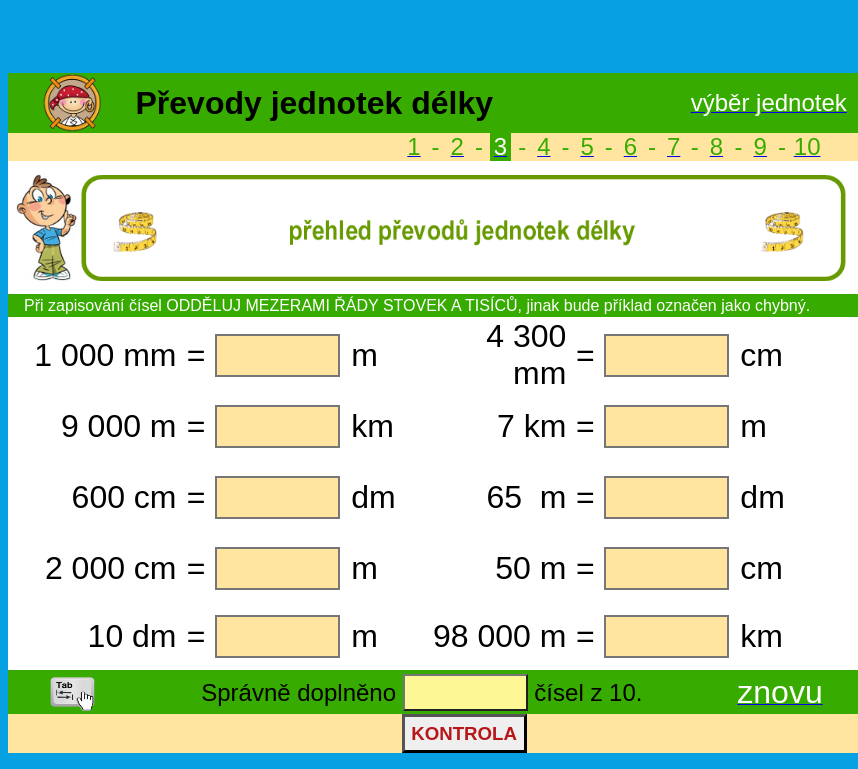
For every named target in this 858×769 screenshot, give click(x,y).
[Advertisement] (429, 38)
